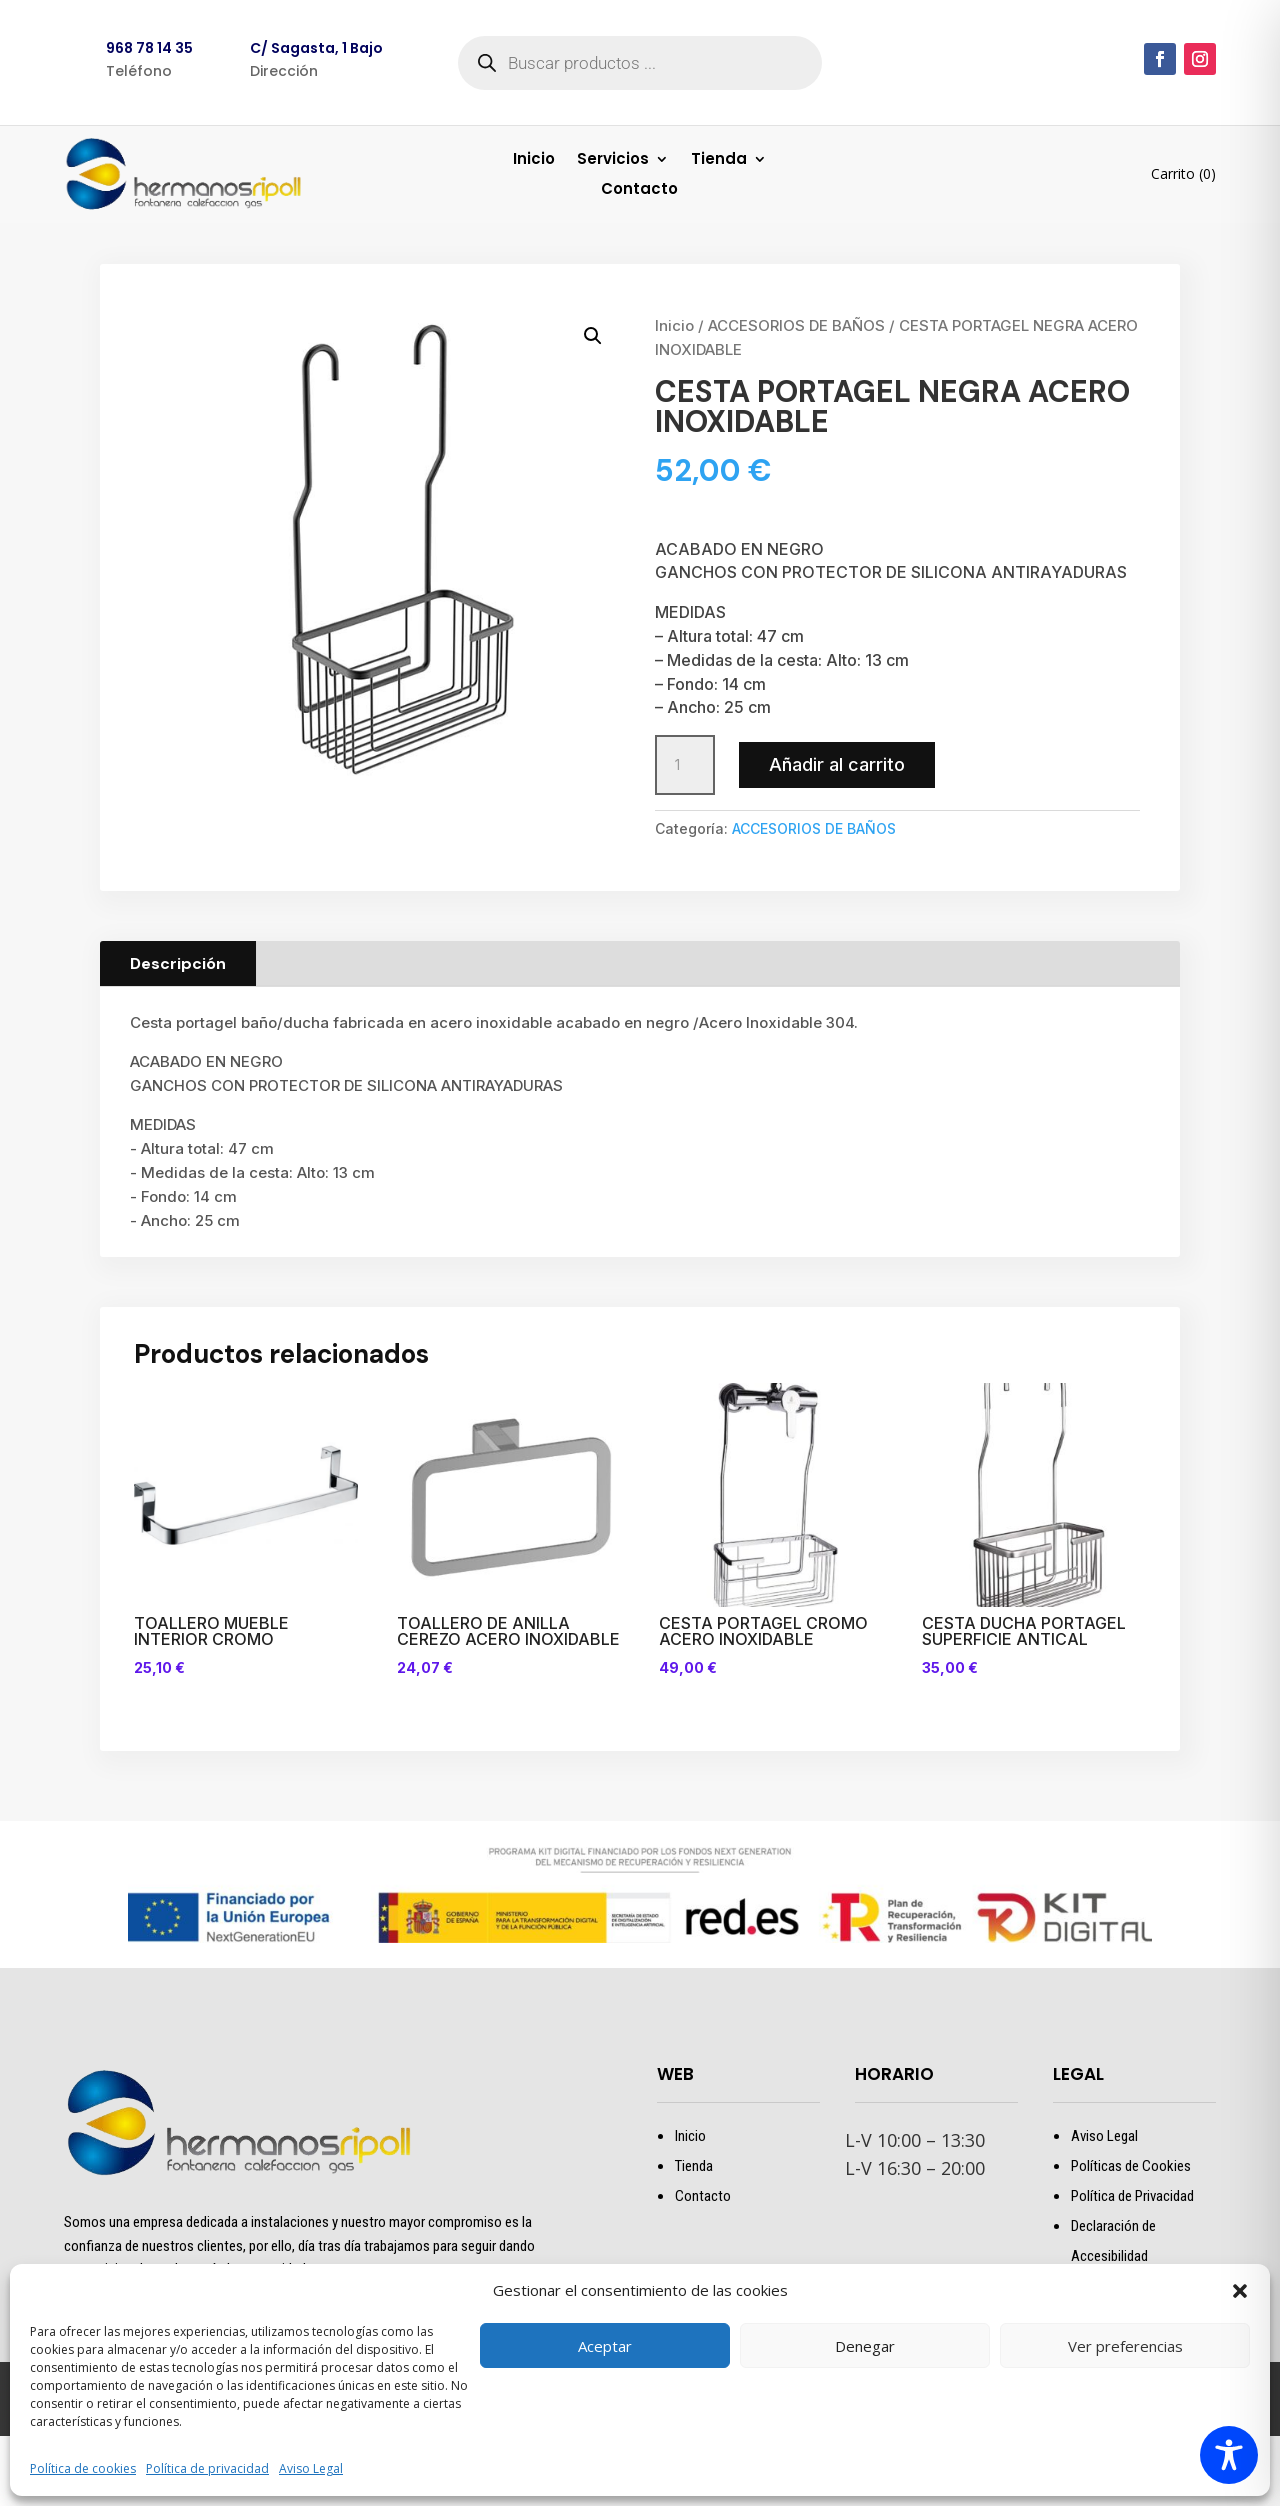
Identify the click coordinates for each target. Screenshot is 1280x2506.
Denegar (865, 2346)
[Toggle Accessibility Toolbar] (1229, 2455)
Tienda (719, 160)
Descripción (178, 963)
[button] (1240, 2291)
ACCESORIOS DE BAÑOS (796, 325)
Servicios (613, 160)
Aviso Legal (311, 2468)
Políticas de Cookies (1131, 2166)
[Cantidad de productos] (685, 765)
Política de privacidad (207, 2468)
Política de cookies (83, 2468)
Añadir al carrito (837, 764)
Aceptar (605, 2346)
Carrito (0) (1183, 173)
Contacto (639, 190)
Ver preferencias (1125, 2346)
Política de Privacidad (1132, 2196)
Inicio (534, 160)
